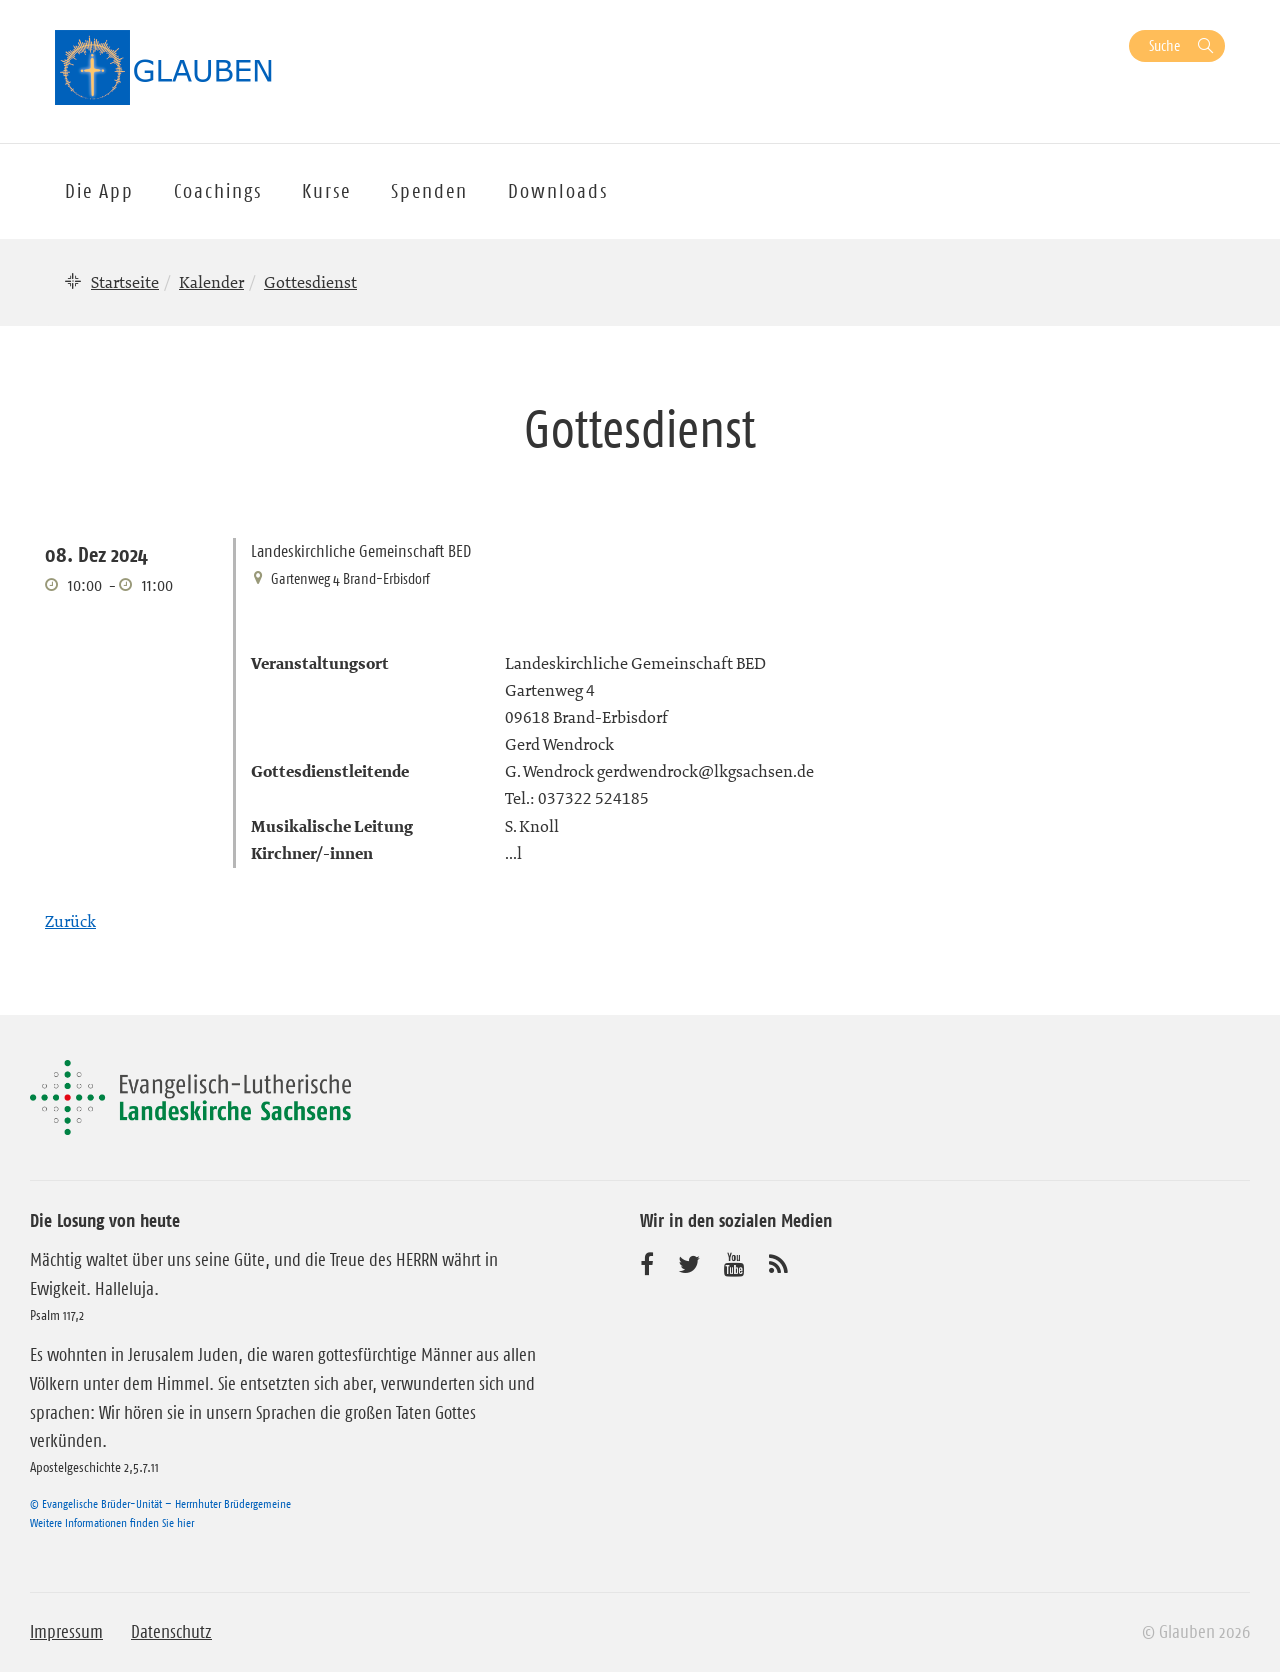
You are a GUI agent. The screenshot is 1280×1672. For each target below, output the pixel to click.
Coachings (218, 191)
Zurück (70, 921)
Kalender (211, 282)
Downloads (558, 191)
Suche (1164, 45)
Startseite (125, 282)
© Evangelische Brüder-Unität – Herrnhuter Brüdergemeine (160, 1503)
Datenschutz (171, 1632)
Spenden (429, 191)
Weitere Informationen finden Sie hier (112, 1522)
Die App (99, 191)
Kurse (326, 191)
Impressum (66, 1632)
